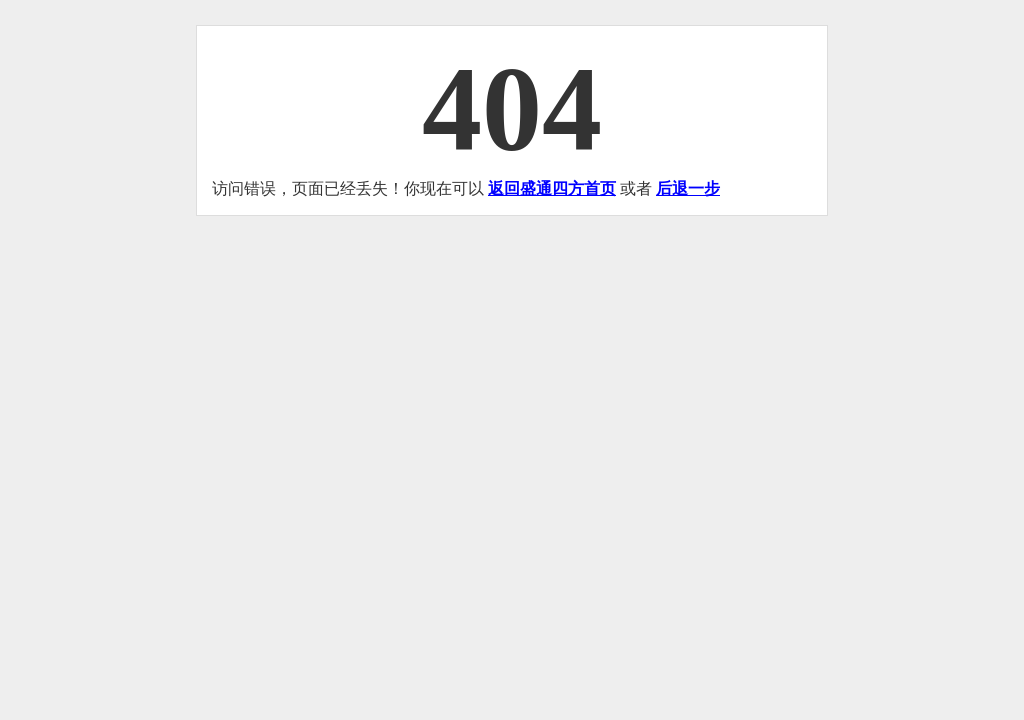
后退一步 (688, 188)
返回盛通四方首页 (552, 188)
